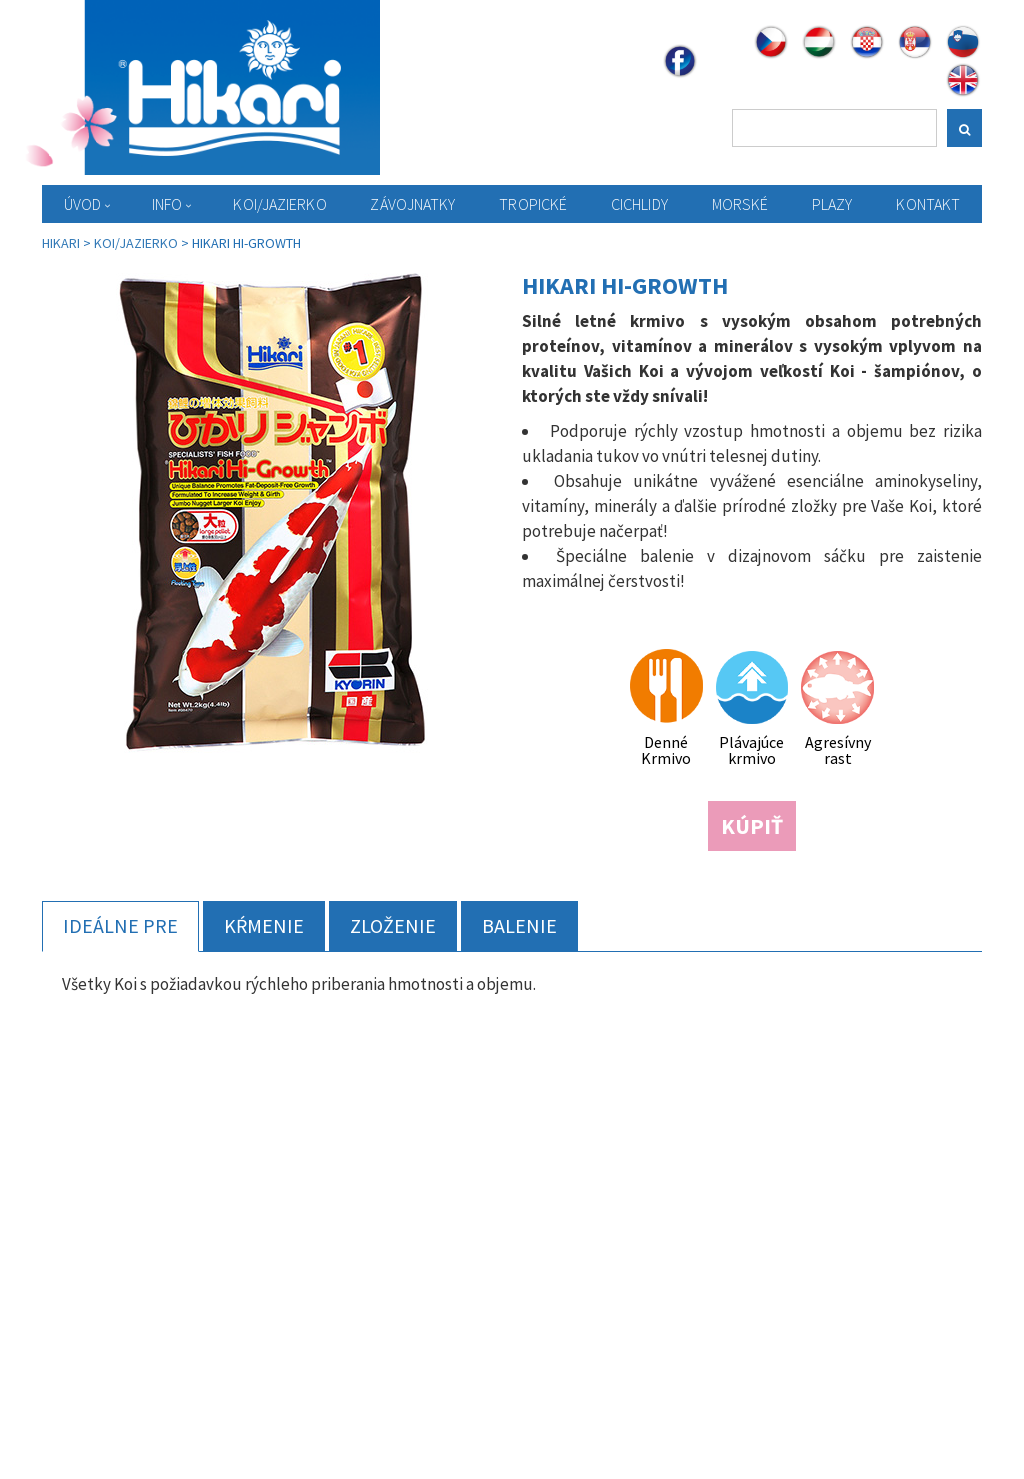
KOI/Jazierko (279, 204)
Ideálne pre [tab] (120, 925)
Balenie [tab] (519, 925)
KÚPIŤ (752, 826)
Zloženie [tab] (393, 925)
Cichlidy (639, 204)
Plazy (832, 204)
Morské (740, 204)
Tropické (533, 204)
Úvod (82, 204)
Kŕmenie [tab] (264, 925)
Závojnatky (412, 204)
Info (167, 204)
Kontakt (928, 204)
